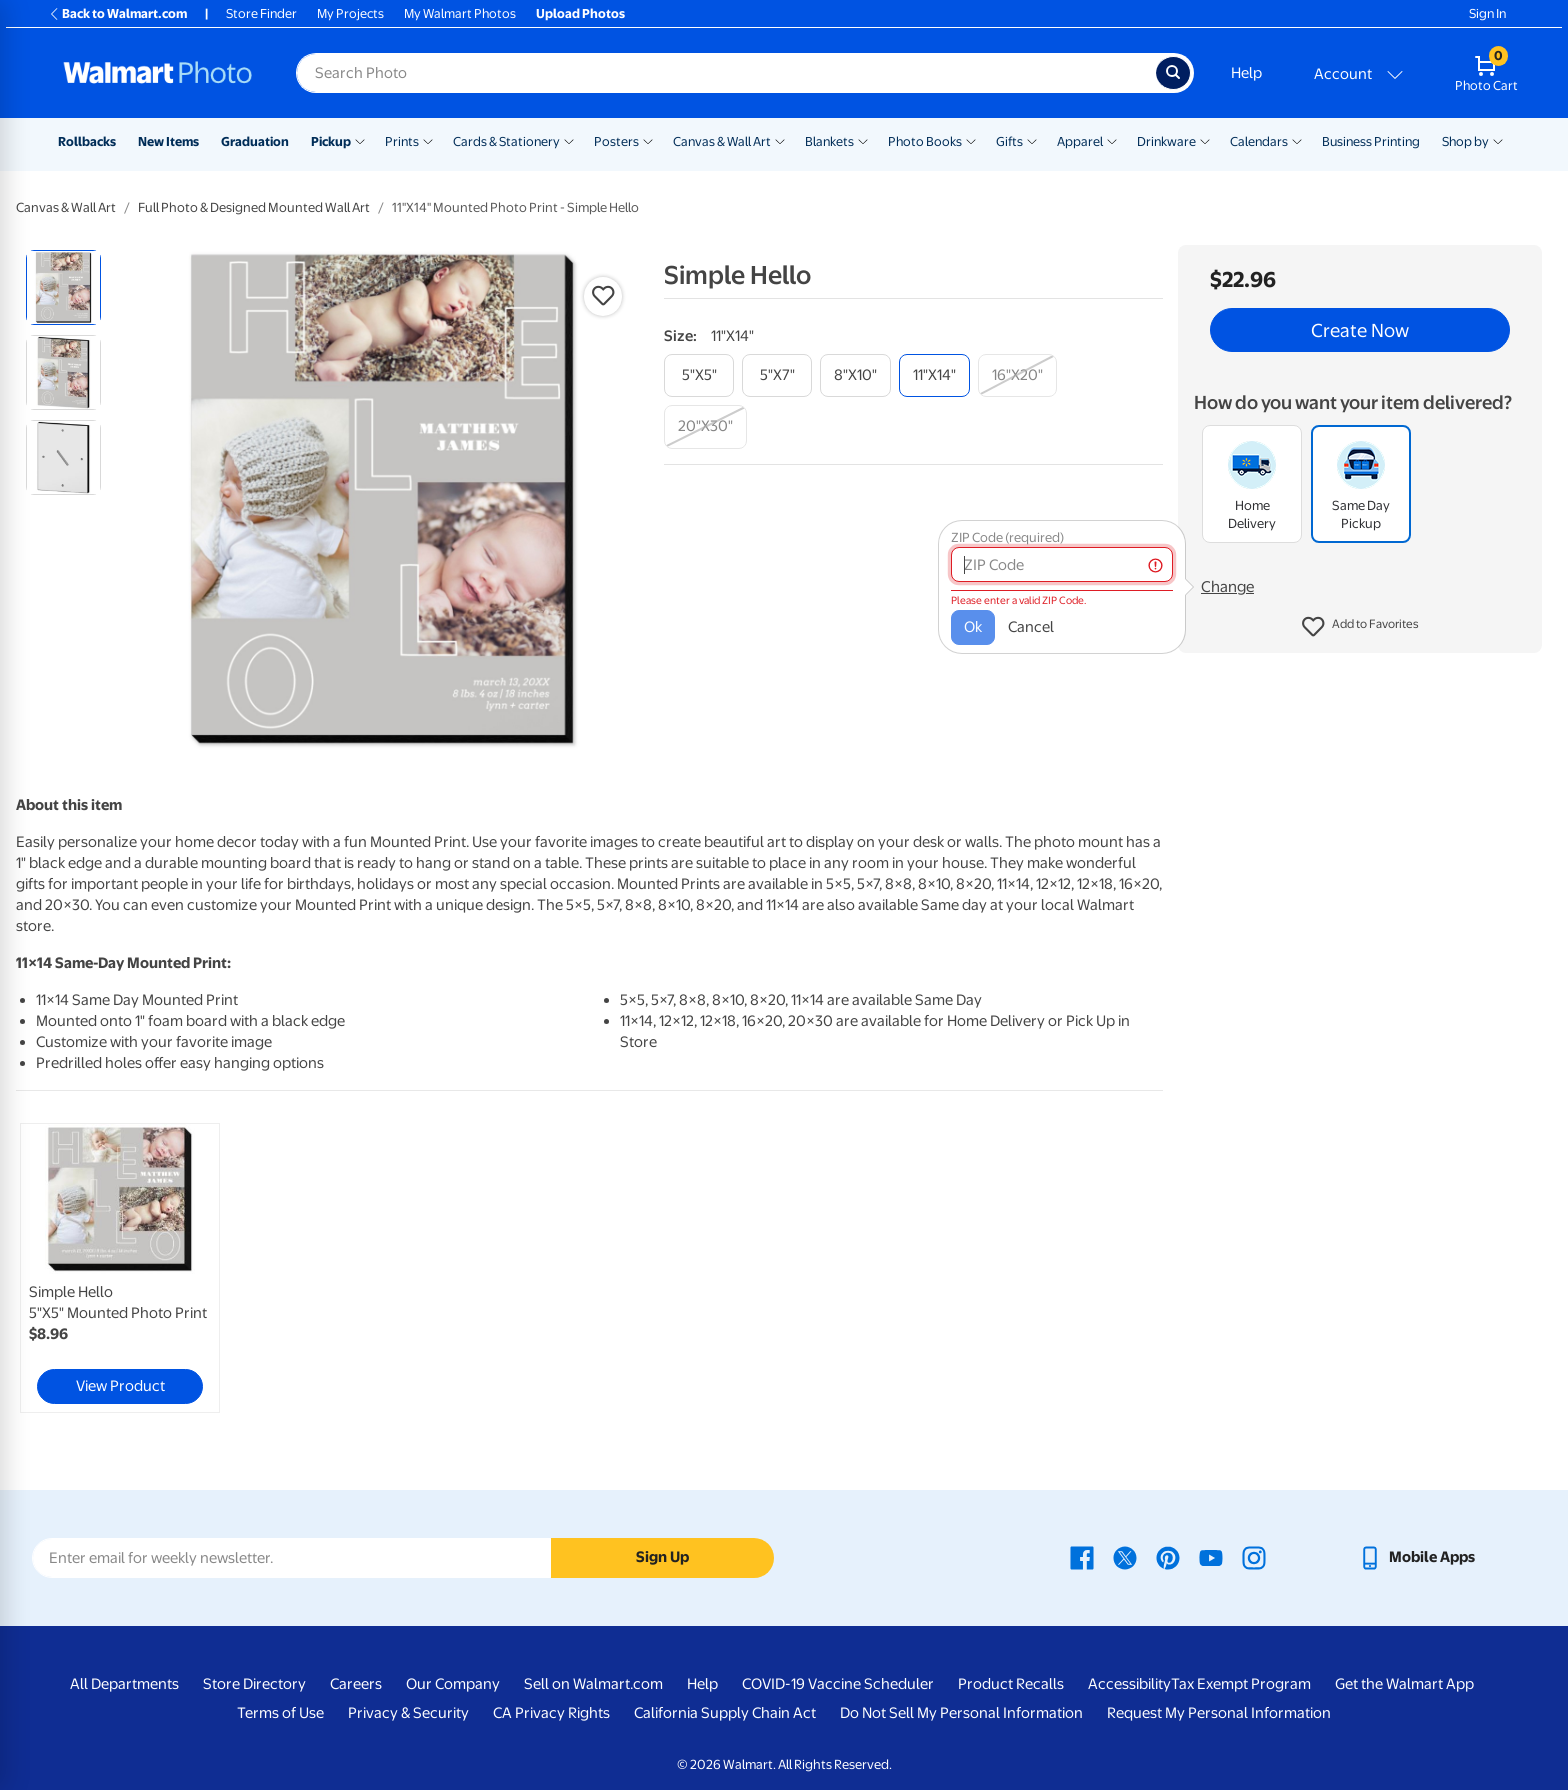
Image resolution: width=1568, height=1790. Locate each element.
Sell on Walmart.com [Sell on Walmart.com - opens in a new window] (593, 1684)
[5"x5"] (699, 375)
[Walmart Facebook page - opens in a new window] (1082, 1557)
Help (1246, 73)
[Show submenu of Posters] (648, 140)
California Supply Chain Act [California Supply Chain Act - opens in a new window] (725, 1713)
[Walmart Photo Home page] (158, 73)
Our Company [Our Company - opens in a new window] (453, 1684)
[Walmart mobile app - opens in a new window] (1416, 1557)
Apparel (1080, 141)
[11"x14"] (934, 375)
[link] (120, 1268)
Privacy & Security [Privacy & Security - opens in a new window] (408, 1713)
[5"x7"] (777, 375)
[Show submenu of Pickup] (360, 140)
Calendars (1259, 141)
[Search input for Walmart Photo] (726, 73)
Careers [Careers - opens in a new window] (356, 1684)
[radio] (63, 287)
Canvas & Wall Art (722, 141)
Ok (973, 627)
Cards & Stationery (506, 141)
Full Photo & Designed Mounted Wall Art (254, 207)
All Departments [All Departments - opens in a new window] (124, 1684)
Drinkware (1166, 141)
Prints (402, 141)
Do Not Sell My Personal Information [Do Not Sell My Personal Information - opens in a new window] (961, 1713)
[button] (1360, 627)
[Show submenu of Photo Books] (971, 140)
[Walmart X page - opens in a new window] (1125, 1557)
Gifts (1009, 141)
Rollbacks (87, 141)
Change (1227, 587)
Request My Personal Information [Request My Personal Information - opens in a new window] (1219, 1713)
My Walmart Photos (460, 13)
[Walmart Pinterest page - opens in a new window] (1168, 1557)
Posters (616, 141)
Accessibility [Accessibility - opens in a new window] (1129, 1684)
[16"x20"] (1017, 375)
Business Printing (1371, 141)
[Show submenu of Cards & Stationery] (569, 140)
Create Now (1360, 330)
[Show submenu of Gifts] (1032, 140)
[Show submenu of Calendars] (1297, 140)
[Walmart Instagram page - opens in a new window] (1254, 1557)
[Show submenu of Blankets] (863, 140)
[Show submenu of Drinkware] (1205, 140)
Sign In (1487, 13)
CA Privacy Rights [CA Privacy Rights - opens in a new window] (551, 1713)
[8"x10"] (855, 375)
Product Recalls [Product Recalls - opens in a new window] (1011, 1684)
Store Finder (261, 13)
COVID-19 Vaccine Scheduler (838, 1684)
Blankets (829, 141)
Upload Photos (580, 13)
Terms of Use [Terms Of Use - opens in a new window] (280, 1713)
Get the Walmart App (1404, 1684)
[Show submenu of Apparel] (1112, 140)
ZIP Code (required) (1007, 537)
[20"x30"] (705, 426)
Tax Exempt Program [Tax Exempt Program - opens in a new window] (1241, 1684)
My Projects (350, 13)
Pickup (331, 141)
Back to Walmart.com (117, 13)
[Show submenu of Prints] (428, 140)
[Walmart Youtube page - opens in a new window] (1211, 1557)
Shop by (1465, 141)
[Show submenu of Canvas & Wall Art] (780, 140)
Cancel (1031, 627)
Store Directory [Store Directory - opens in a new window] (254, 1684)
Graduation (255, 141)
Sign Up (662, 1557)
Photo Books (925, 141)
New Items (168, 141)
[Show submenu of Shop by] (1498, 140)
